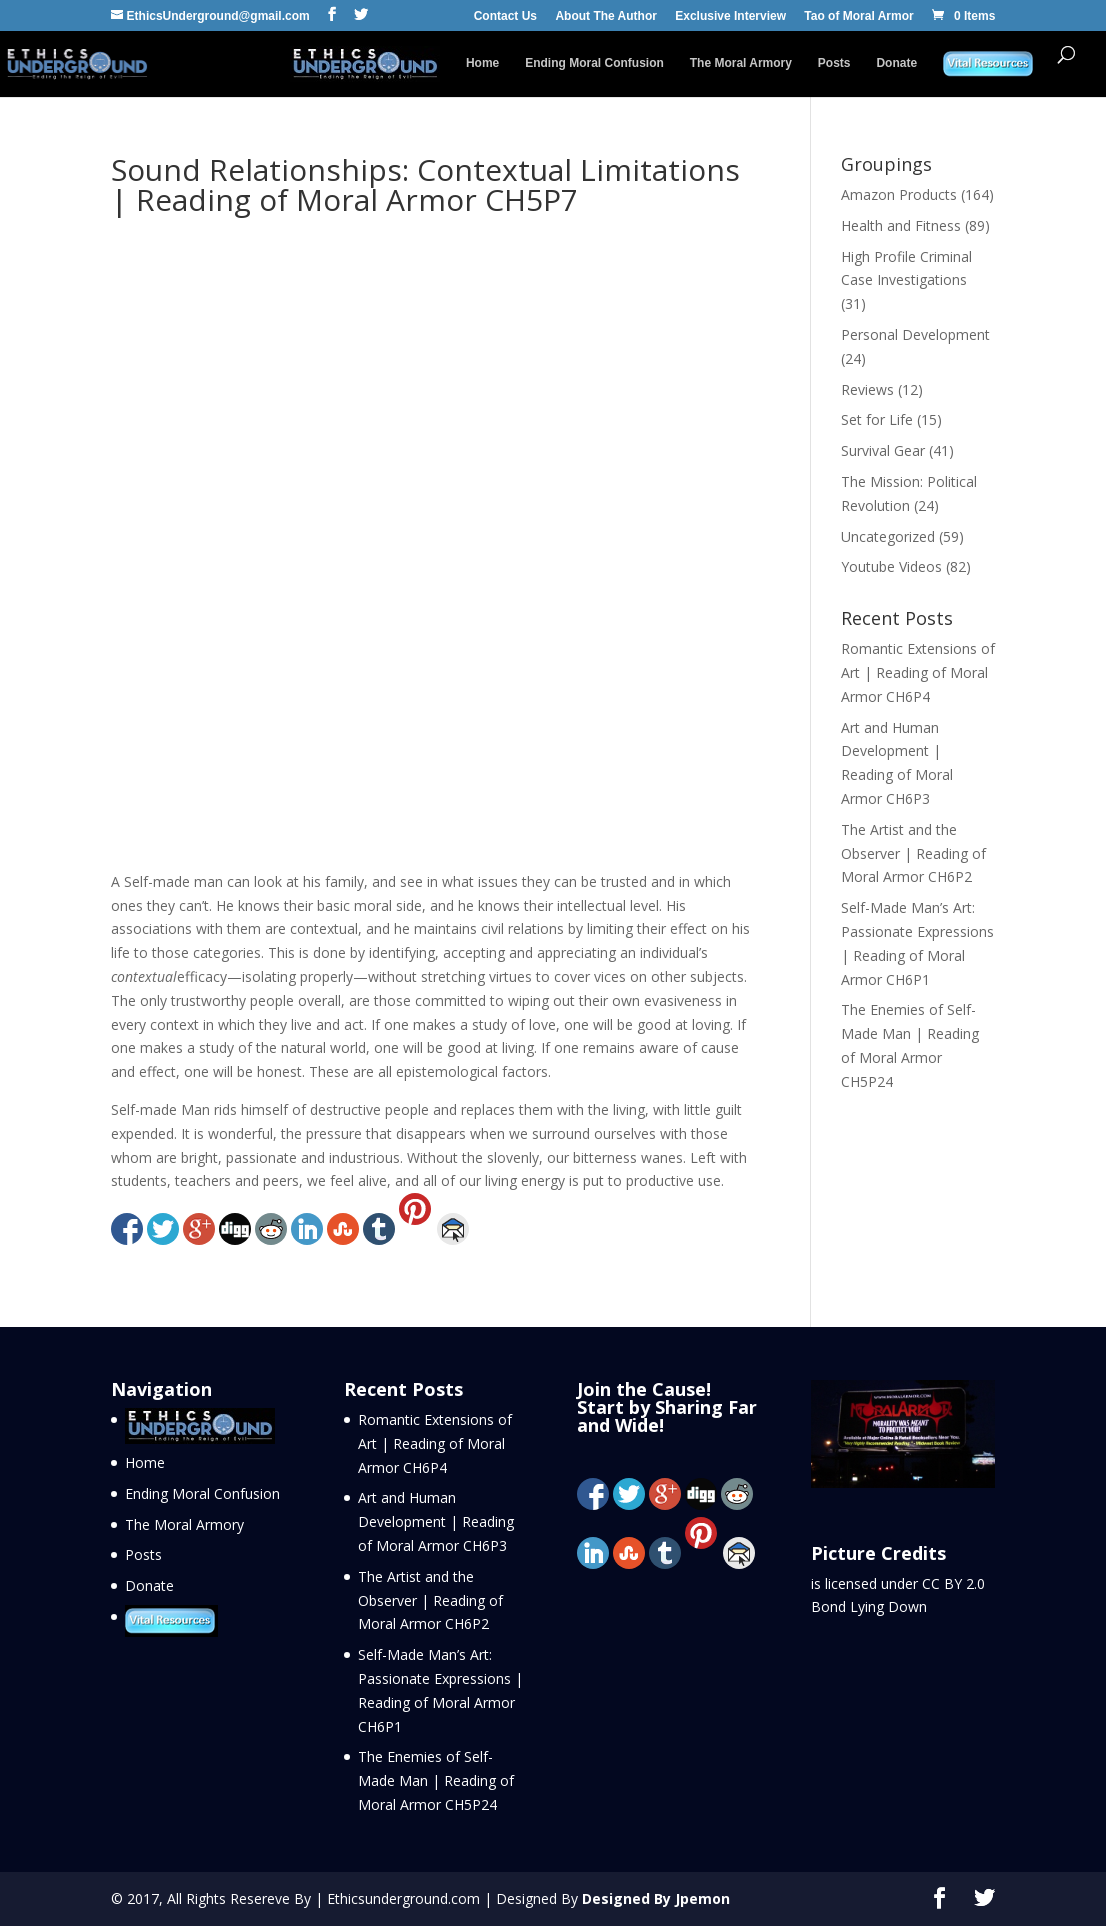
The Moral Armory (741, 63)
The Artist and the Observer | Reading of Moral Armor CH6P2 (913, 853)
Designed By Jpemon (656, 1898)
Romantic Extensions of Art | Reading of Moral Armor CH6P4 (918, 672)
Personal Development (915, 334)
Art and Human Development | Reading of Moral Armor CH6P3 (436, 1521)
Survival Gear (883, 450)
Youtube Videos (891, 566)
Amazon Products (899, 194)
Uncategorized (888, 536)
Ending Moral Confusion (594, 63)
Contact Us (505, 16)
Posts (834, 63)
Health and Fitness (901, 225)
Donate (896, 63)
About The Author (606, 16)
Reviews (867, 389)
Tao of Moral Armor (858, 16)
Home (482, 63)
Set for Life (877, 419)
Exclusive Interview (730, 16)
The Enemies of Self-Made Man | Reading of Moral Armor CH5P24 (436, 1780)
